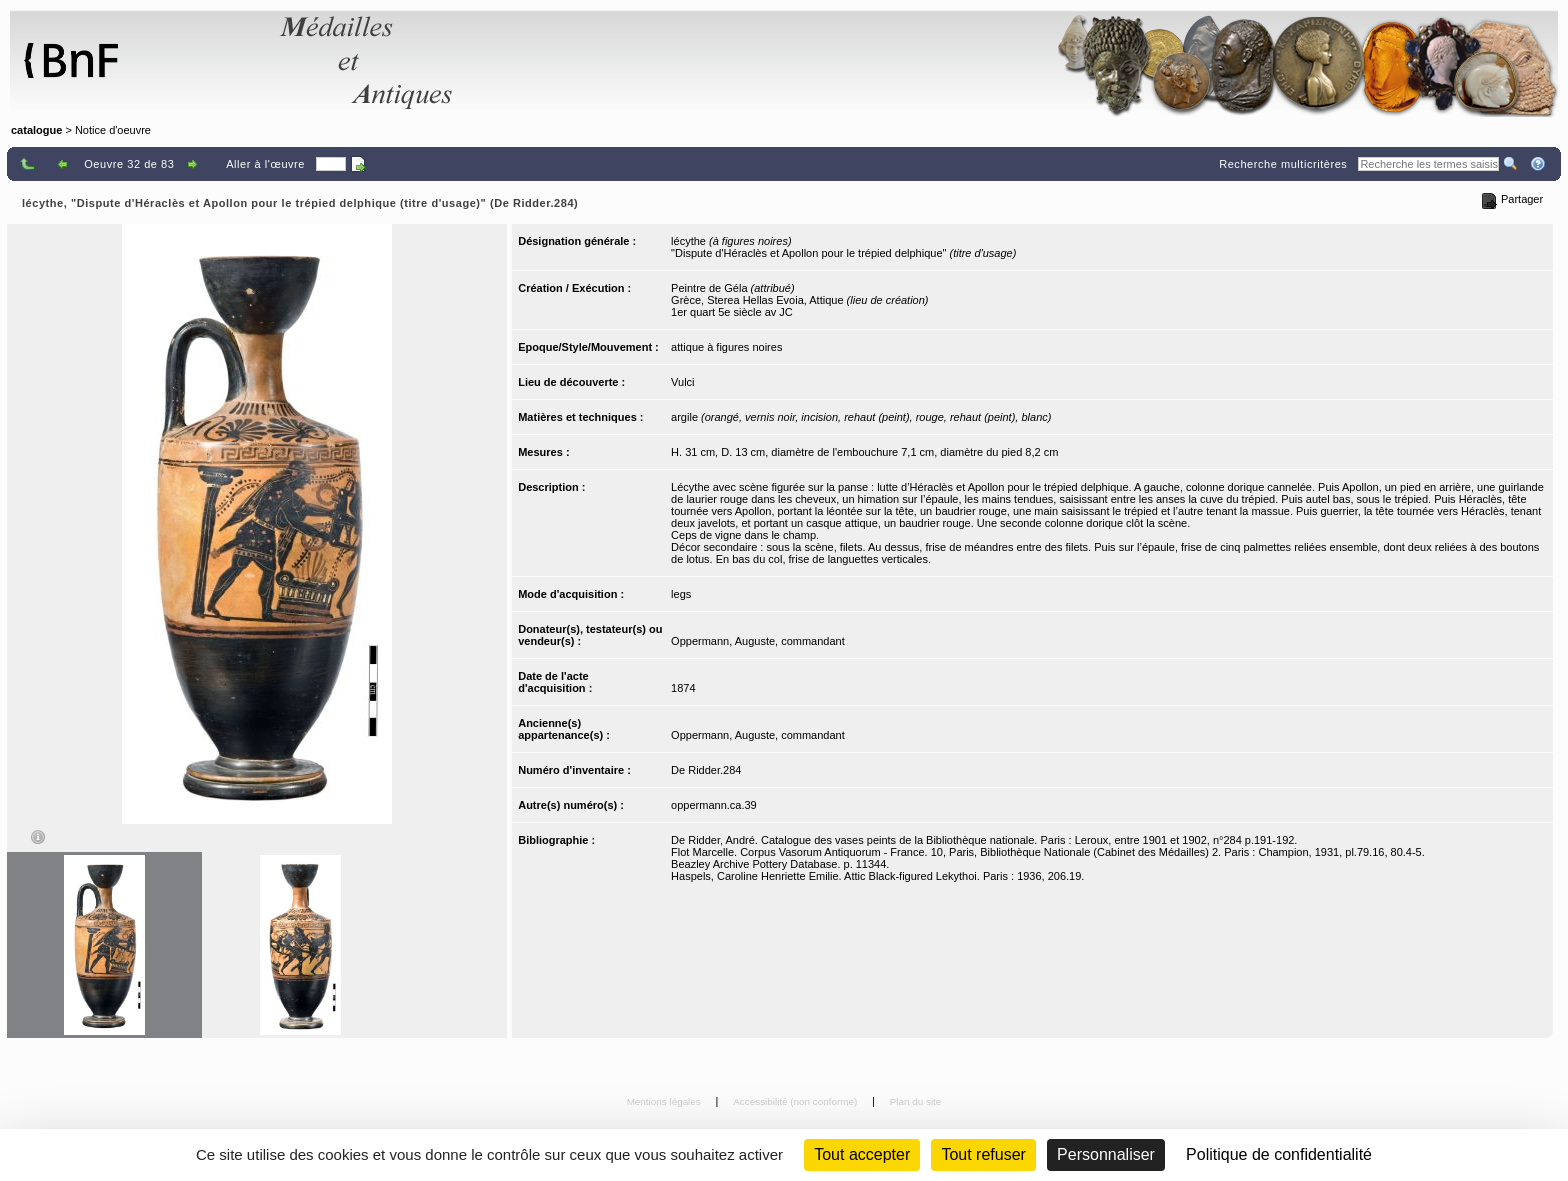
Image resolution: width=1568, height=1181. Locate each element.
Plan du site (916, 1101)
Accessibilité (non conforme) (796, 1101)
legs (681, 594)
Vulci (682, 382)
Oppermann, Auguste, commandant (758, 641)
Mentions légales (665, 1101)
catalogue (36, 130)
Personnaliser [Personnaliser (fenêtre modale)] (1106, 1154)
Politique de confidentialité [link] (1279, 1154)
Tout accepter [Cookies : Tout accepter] (862, 1154)
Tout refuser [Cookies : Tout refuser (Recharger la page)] (983, 1154)
